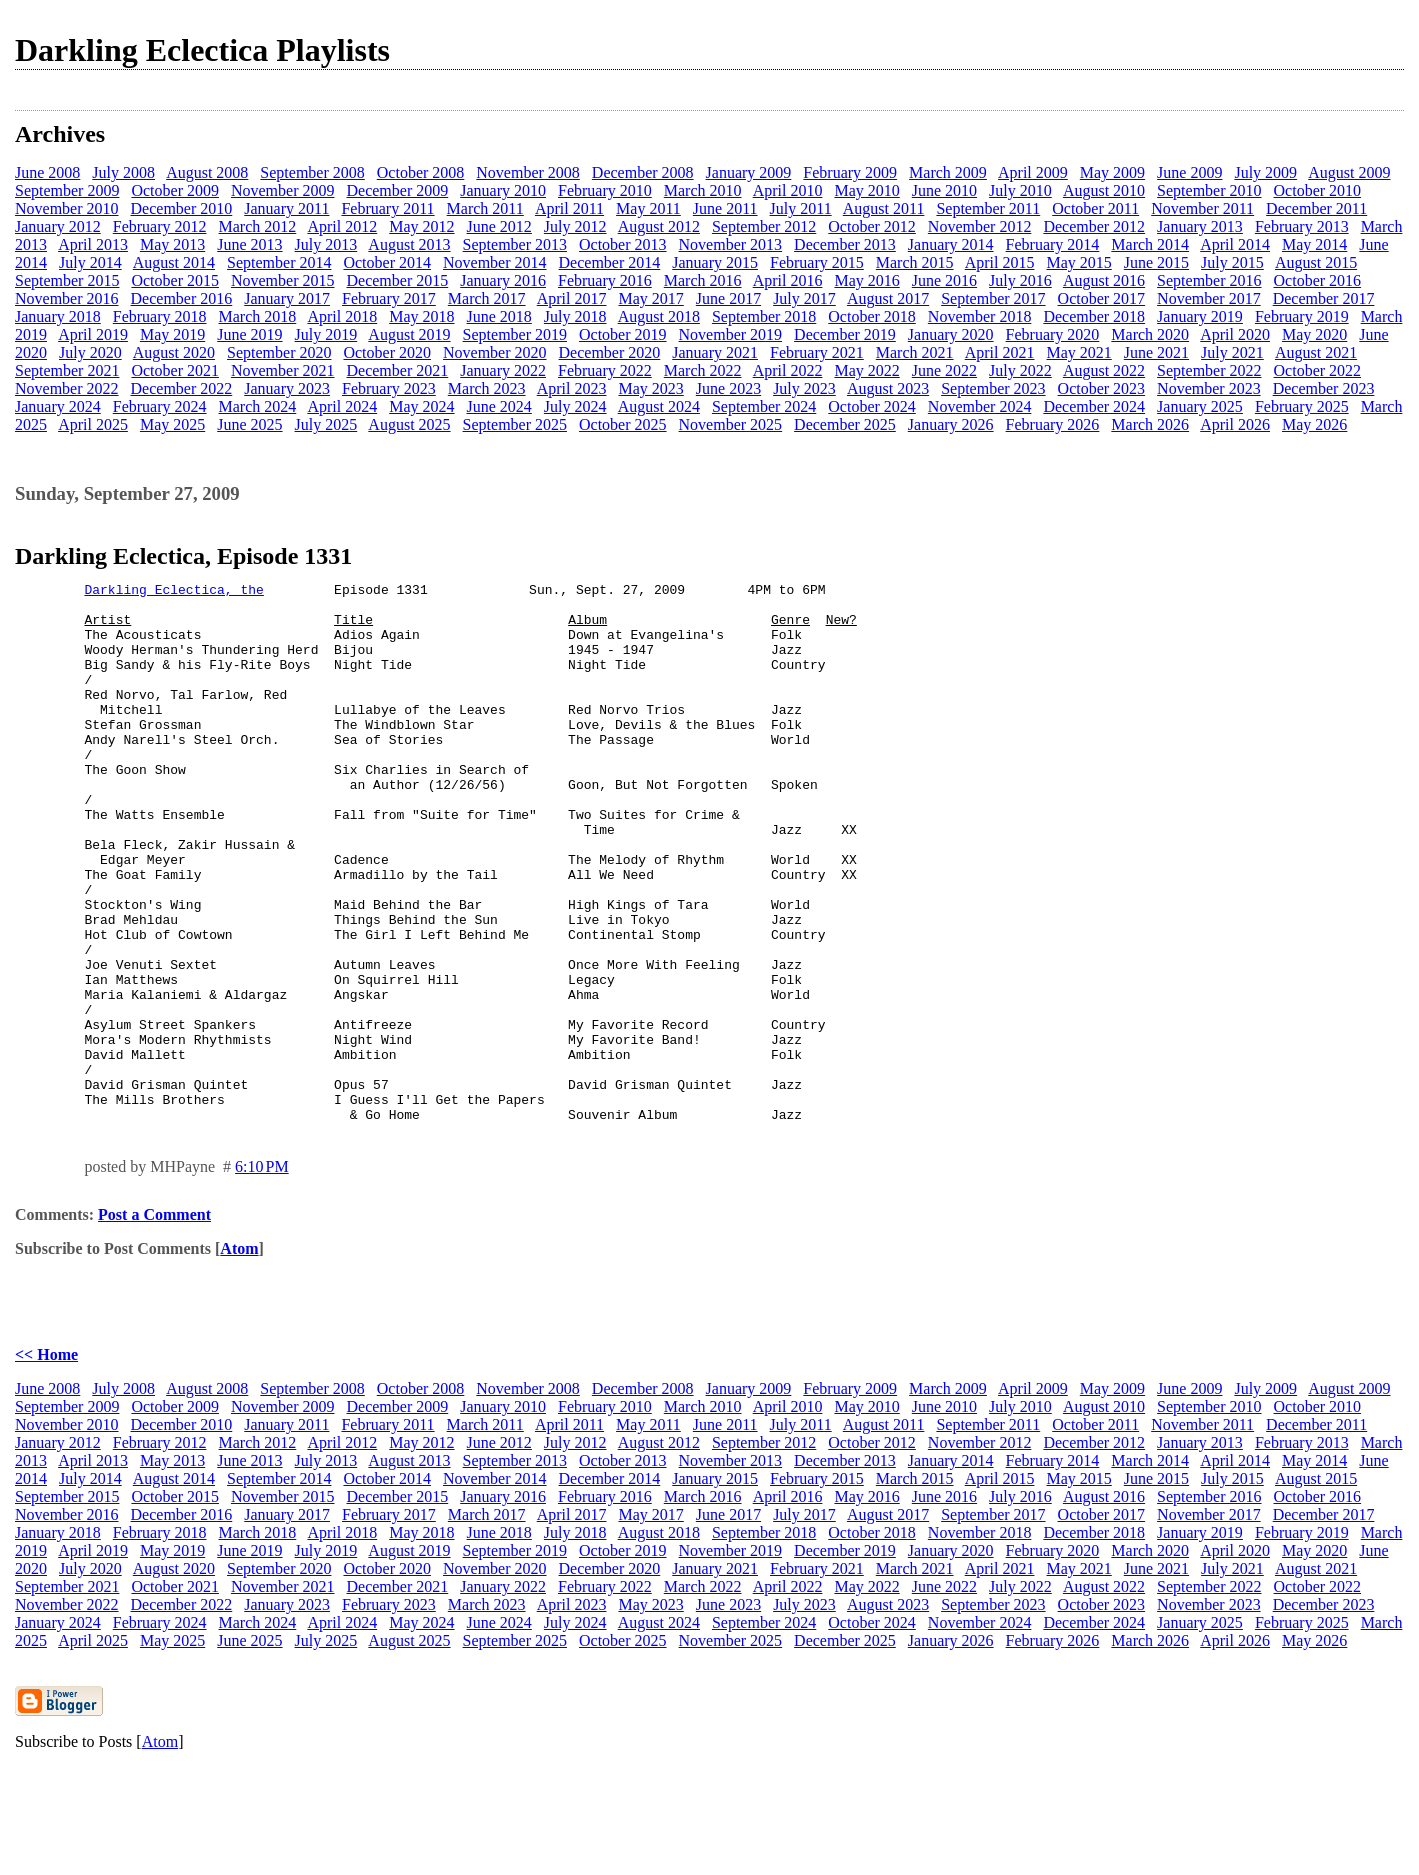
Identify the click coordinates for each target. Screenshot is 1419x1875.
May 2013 (172, 244)
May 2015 (1078, 262)
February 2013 (1302, 226)
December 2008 (643, 172)
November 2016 (67, 298)
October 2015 (175, 280)
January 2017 (287, 298)
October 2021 (175, 370)
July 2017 (804, 298)
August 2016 (1104, 280)
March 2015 (915, 262)
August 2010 (1104, 190)
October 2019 (623, 334)
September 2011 (988, 208)
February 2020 (1053, 334)
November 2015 (283, 280)
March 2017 (487, 298)
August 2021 (1316, 352)
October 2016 (1318, 280)
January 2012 (58, 226)
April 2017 (572, 298)
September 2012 (764, 226)
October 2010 (1318, 190)
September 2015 (67, 280)
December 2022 (182, 388)
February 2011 (387, 208)
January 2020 (951, 334)
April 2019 (93, 334)
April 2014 (1235, 244)
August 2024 (659, 406)
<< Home (46, 1462)
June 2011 (725, 208)
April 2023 (572, 388)
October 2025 (623, 424)
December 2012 (1094, 226)
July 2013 (326, 244)
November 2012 (980, 226)
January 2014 (951, 244)
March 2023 (487, 388)
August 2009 (1349, 172)
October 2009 (175, 190)
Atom (239, 1356)
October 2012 (872, 226)
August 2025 (409, 424)
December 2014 (610, 262)
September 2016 (1209, 280)
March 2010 (703, 190)
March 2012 (258, 226)
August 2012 (659, 226)
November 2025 (731, 424)
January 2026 (951, 424)
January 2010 (503, 190)
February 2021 (817, 352)
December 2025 (845, 424)
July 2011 (801, 208)
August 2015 (1316, 262)
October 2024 (872, 406)
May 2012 (421, 226)
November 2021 (283, 370)
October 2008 (421, 172)
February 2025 (1302, 406)
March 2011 (485, 208)
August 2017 (888, 298)
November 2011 (1202, 208)
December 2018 (1094, 316)
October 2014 (387, 262)
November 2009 (283, 190)
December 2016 (182, 298)
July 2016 (1020, 280)
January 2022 (503, 370)
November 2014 (495, 262)
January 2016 (503, 280)
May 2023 (650, 388)
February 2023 (389, 388)
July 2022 (1020, 370)
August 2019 (409, 334)
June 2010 (944, 190)
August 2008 (207, 172)
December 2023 (1324, 388)
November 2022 (67, 388)
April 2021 (1000, 352)
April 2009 (1033, 172)
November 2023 (1209, 388)
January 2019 (1200, 316)
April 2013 (93, 244)
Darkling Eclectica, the (173, 592)
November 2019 (731, 334)
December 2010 (182, 208)
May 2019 (172, 334)
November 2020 (495, 352)
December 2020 (610, 352)
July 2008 (123, 172)
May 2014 (1314, 244)
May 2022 (866, 370)
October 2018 (872, 316)
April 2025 (93, 424)
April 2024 (342, 406)
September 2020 (279, 352)
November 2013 (731, 244)
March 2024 (258, 406)
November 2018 (980, 316)
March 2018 (258, 316)
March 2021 (915, 352)
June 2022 (944, 370)
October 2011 (1095, 208)
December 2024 (1094, 406)
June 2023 (728, 388)
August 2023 (888, 388)
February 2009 (850, 172)
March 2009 (948, 172)
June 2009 (1189, 172)
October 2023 (1102, 388)
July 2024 (575, 406)
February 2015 (817, 262)
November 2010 (67, 208)
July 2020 (90, 352)
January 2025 (1200, 406)
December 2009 (397, 190)
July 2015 (1232, 262)
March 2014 (1150, 244)
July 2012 (575, 226)
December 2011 (1316, 208)
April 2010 (788, 190)
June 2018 (499, 316)
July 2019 (326, 334)
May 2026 (1314, 424)
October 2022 (1318, 370)
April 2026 (1235, 424)
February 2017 (389, 298)
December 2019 (845, 334)
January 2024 (58, 406)
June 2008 (47, 172)
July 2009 (1265, 172)
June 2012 (499, 226)
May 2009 (1112, 172)
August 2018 (659, 316)
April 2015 (1000, 262)
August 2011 (884, 208)
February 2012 (160, 226)
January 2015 (715, 262)
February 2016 (605, 280)
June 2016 (944, 280)
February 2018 (160, 316)
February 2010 (605, 190)
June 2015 (1156, 262)
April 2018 (342, 316)
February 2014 (1053, 244)
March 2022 (703, 370)
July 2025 (326, 424)
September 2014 (279, 262)
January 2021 (715, 352)
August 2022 (1104, 370)
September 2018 (764, 316)
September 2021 (67, 370)
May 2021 (1078, 352)
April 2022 (788, 370)
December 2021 (397, 370)
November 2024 (980, 406)
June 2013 (249, 244)
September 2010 (1209, 190)
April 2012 (342, 226)
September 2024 (764, 406)
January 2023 (287, 388)
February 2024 (160, 406)
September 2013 (515, 244)
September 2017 (993, 298)
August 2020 (174, 352)
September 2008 (312, 172)
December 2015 (397, 280)
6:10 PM (262, 1274)
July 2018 (575, 316)
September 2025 (515, 424)
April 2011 (569, 208)
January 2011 (286, 208)
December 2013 (845, 244)
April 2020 (1235, 334)
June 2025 (249, 424)
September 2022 (1209, 370)
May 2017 (650, 298)
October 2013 (623, 244)
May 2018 (421, 316)
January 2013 (1200, 226)
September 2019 (515, 334)
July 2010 (1020, 190)
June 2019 (249, 334)
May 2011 (648, 208)
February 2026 (1053, 424)
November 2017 (1209, 298)
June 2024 (499, 406)
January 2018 (58, 316)
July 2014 (90, 262)
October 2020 (387, 352)
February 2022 (605, 370)
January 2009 (749, 172)
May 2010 (866, 190)
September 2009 (67, 190)
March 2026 (1150, 424)
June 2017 (728, 298)
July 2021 (1232, 352)
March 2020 (1150, 334)
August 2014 (174, 262)
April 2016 (788, 280)
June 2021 (1156, 352)
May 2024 (421, 406)
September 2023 (993, 388)
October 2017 (1102, 298)
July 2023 (804, 388)
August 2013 (409, 244)
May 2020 (1314, 334)
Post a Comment (154, 1322)
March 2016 (703, 280)
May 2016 (866, 280)
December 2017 (1324, 298)
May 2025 (172, 424)
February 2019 (1302, 316)
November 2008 (528, 172)
